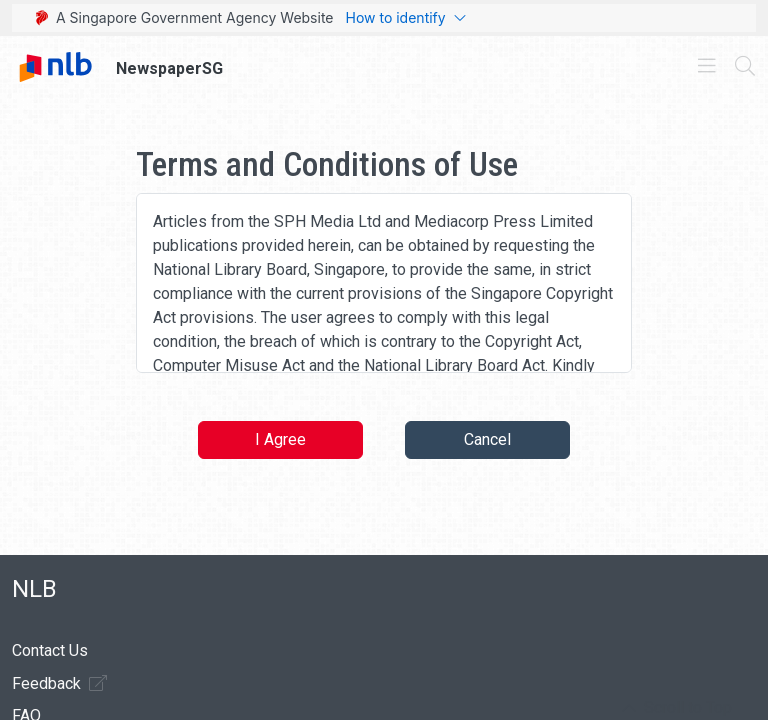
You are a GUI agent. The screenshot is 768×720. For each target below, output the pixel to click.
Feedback (59, 683)
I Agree (280, 439)
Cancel (487, 439)
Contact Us (50, 650)
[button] (677, 708)
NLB (34, 589)
